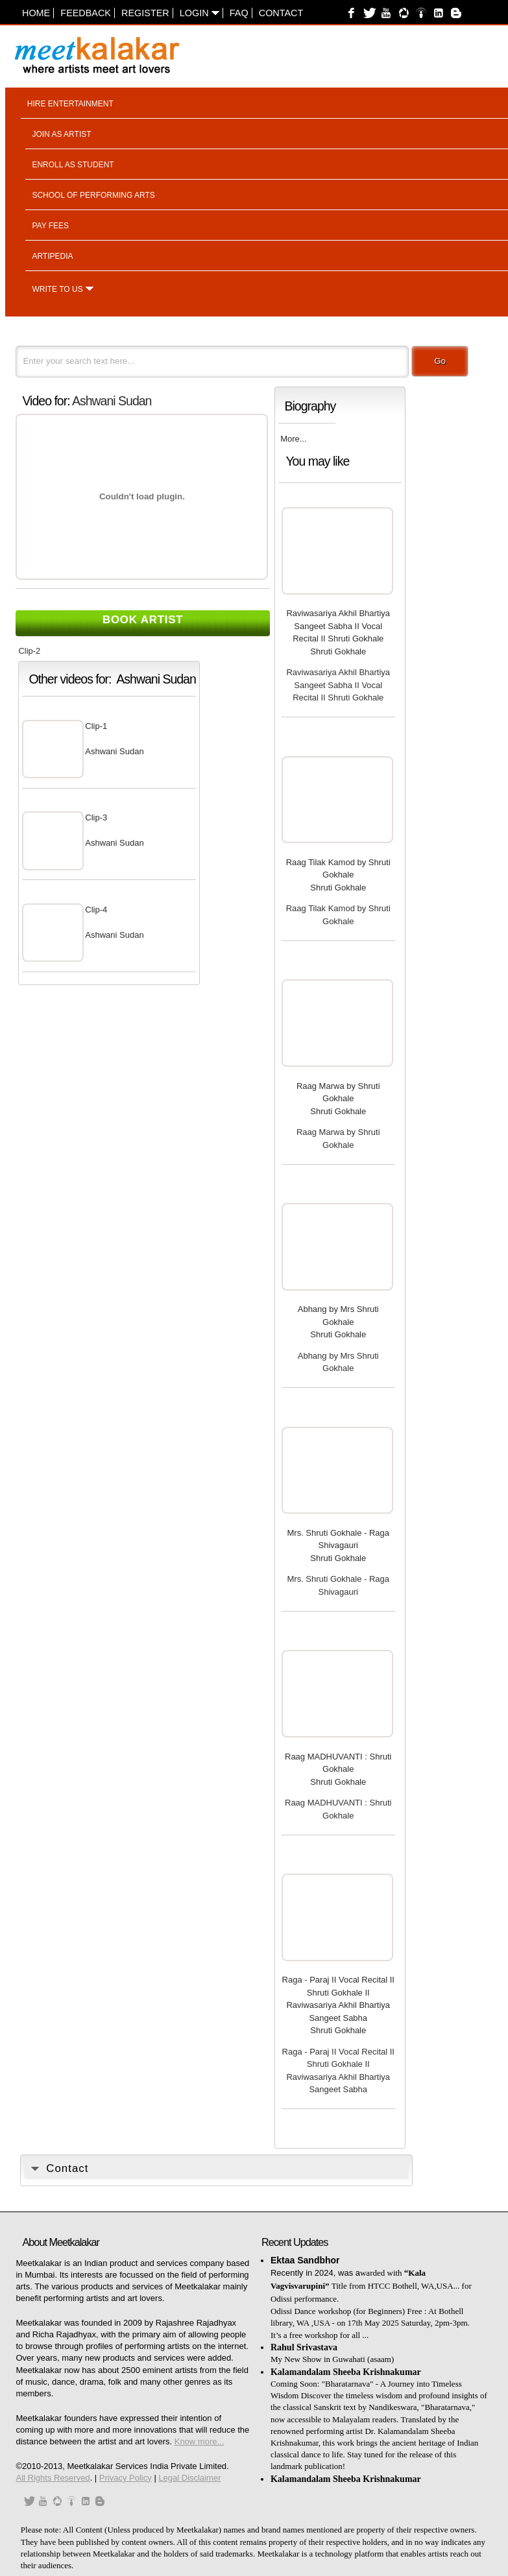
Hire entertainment (70, 103)
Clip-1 (96, 726)
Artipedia (52, 256)
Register (145, 13)
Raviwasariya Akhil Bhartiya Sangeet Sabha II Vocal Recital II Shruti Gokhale (338, 625)
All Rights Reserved (53, 2478)
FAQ (239, 13)
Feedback (85, 13)
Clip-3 (96, 817)
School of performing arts (93, 195)
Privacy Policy (125, 2478)
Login (199, 13)
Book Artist (143, 620)
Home (36, 13)
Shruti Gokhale (338, 651)
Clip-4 (96, 909)
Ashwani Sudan (112, 401)
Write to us (57, 289)
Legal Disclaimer (189, 2478)
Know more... (199, 2441)
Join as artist (61, 134)
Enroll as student (73, 164)
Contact (281, 13)
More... (293, 439)
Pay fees (50, 225)
